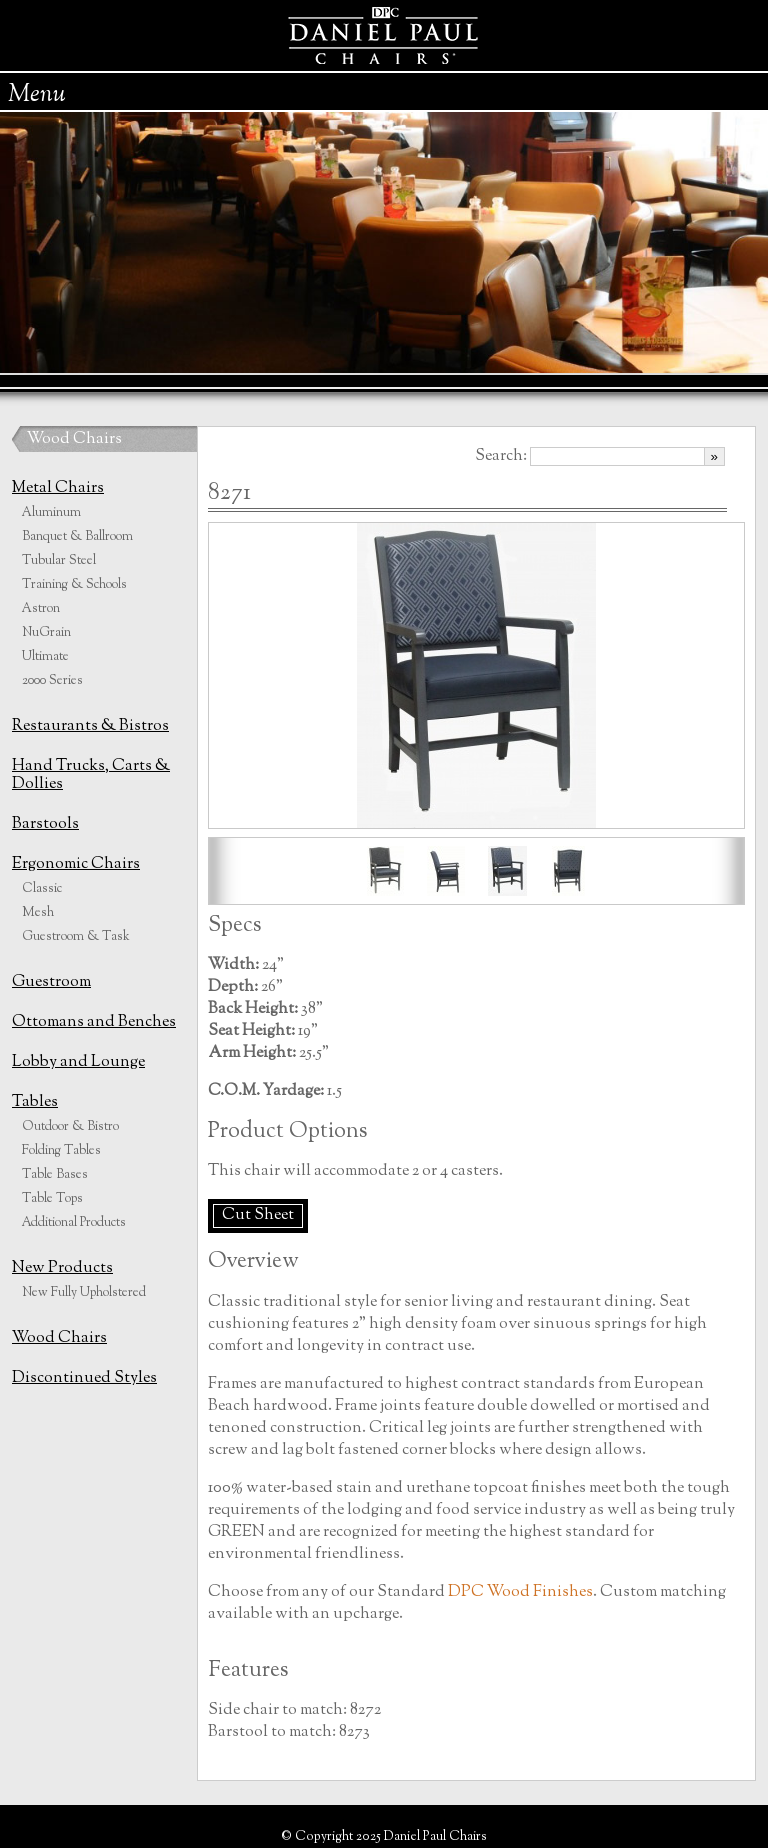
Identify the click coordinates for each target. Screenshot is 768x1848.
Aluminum (51, 513)
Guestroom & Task (76, 937)
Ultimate (45, 657)
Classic (42, 889)
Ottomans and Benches (94, 1022)
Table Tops (52, 1199)
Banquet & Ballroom (77, 537)
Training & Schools (74, 585)
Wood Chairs (74, 439)
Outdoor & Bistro (70, 1127)
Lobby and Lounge (78, 1062)
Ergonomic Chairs (76, 864)
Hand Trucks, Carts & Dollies (91, 775)
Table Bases (55, 1175)
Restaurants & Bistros (90, 726)
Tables (35, 1102)
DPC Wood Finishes (520, 1592)
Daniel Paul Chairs (384, 35)
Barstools (45, 824)
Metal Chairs (58, 488)
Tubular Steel (59, 561)
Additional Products (74, 1223)
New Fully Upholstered (84, 1293)
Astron (41, 609)
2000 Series (52, 681)
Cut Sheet (258, 1215)
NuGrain (46, 633)
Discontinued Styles (84, 1378)
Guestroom (51, 982)
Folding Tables (61, 1151)
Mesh (38, 913)
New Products (62, 1268)
